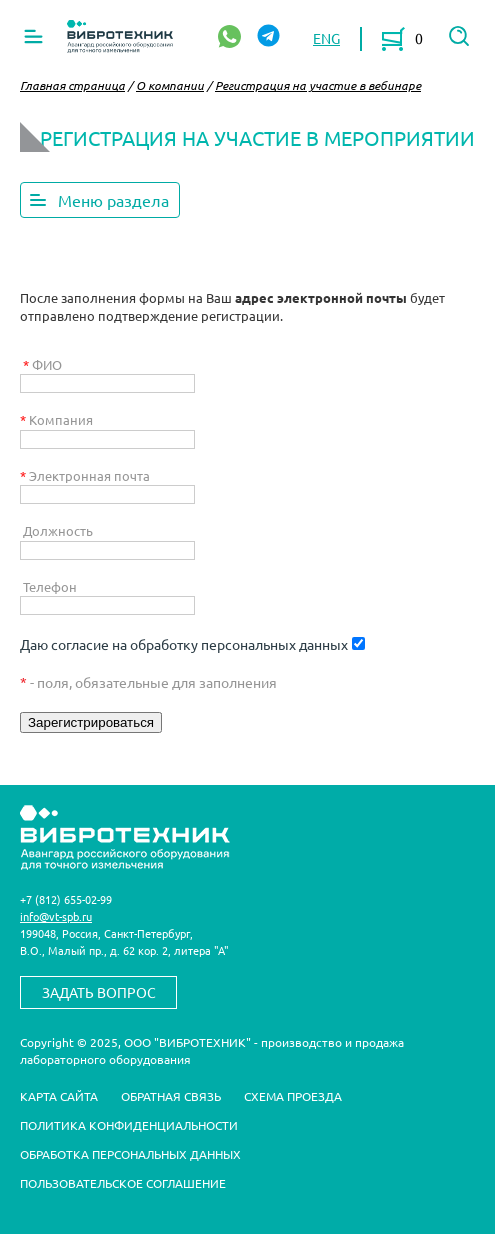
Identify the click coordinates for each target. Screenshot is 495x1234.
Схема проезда (293, 1096)
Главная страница (72, 85)
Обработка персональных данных (130, 1154)
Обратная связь (171, 1096)
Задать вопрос (99, 992)
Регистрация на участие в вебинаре (318, 85)
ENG (326, 38)
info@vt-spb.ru (56, 916)
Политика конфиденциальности (129, 1125)
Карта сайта (59, 1096)
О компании (170, 85)
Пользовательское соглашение (123, 1183)
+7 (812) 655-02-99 (66, 899)
